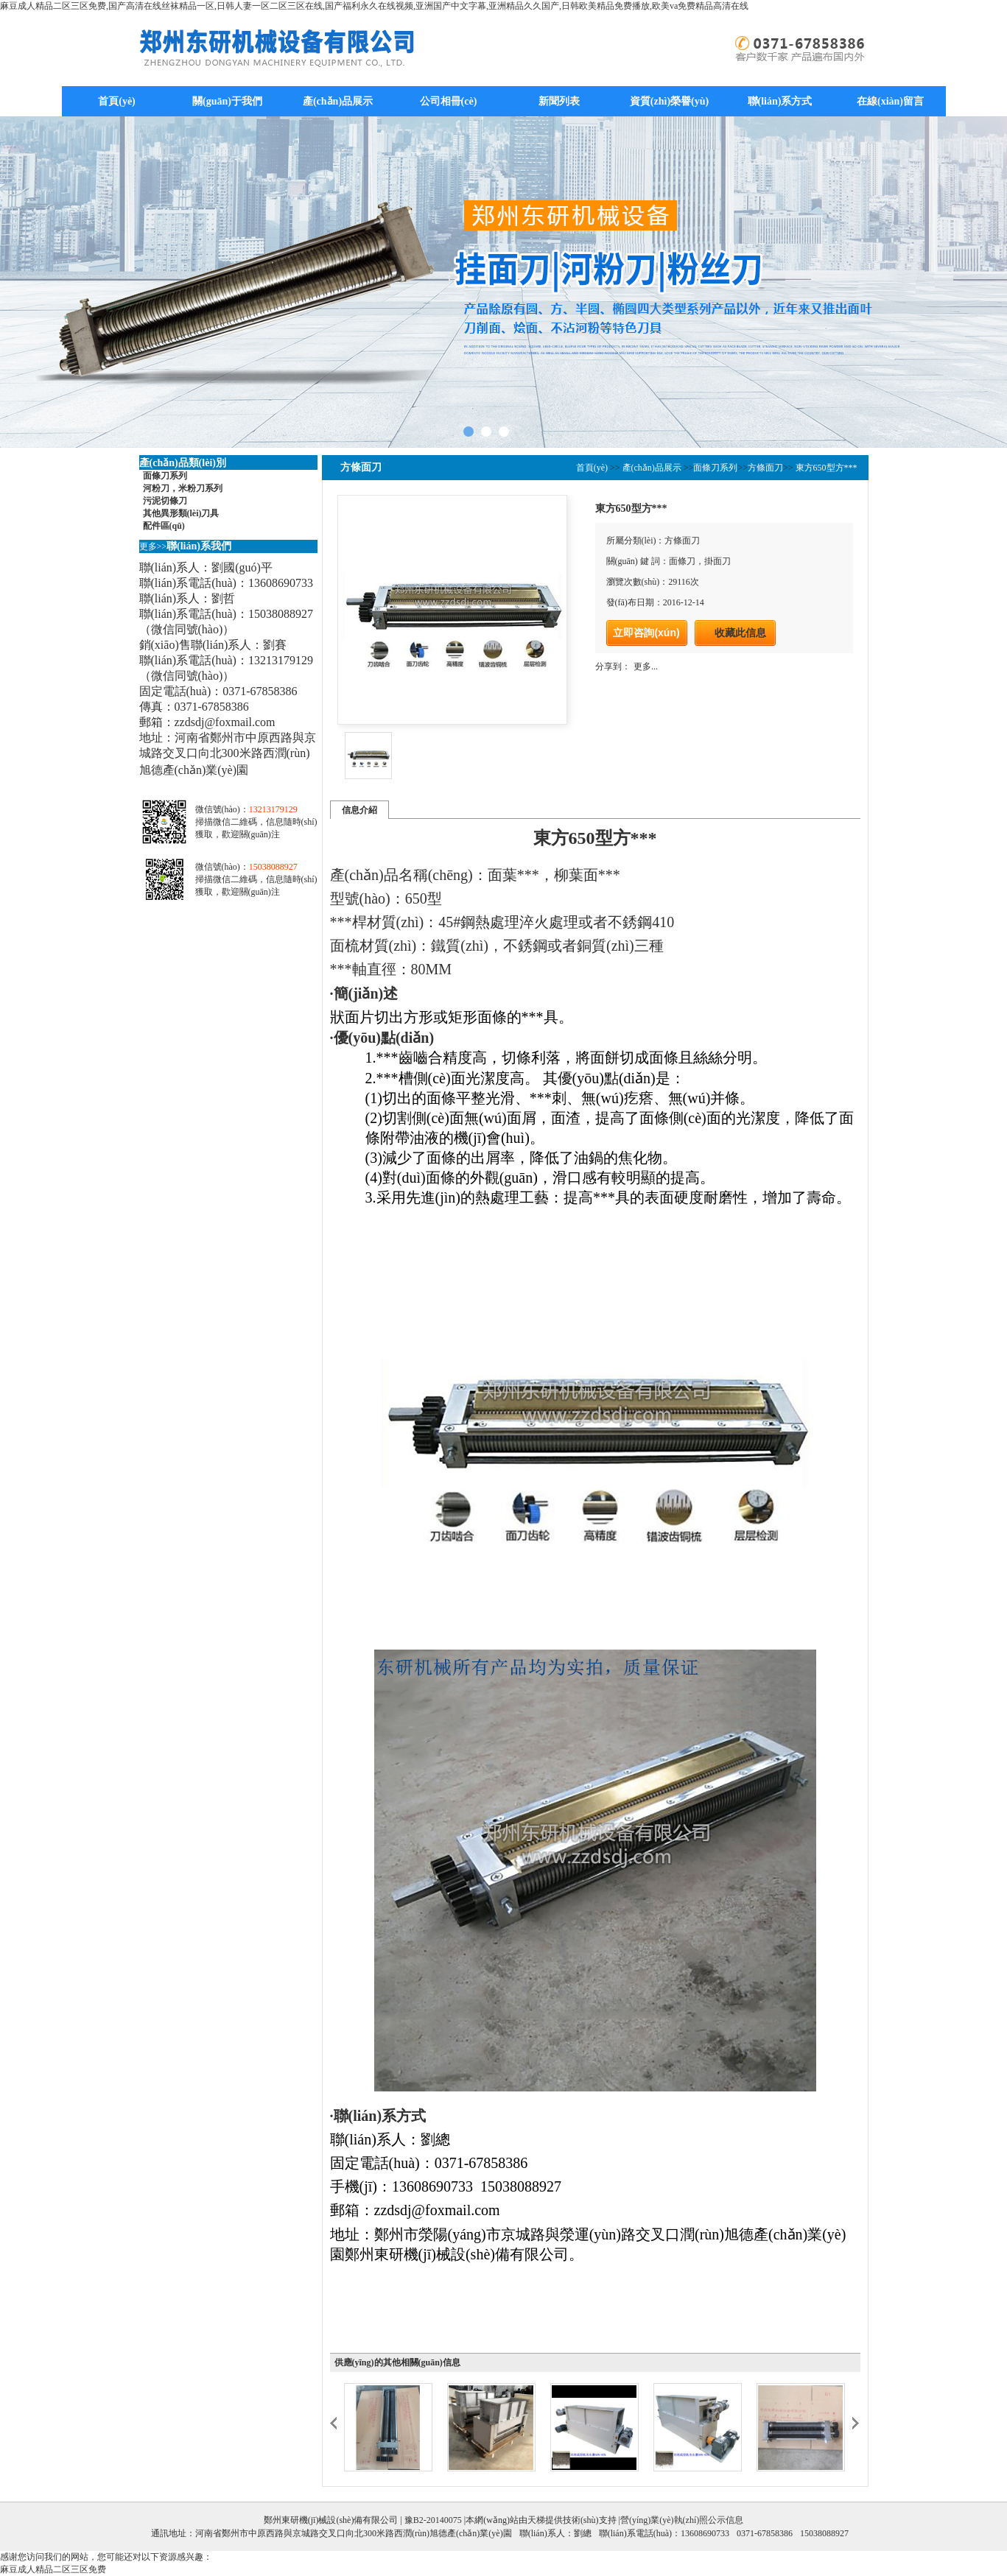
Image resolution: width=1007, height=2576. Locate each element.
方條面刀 (765, 467)
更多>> (153, 546)
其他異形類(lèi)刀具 (181, 513)
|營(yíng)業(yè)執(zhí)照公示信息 (680, 2520)
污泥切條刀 (165, 501)
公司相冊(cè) (448, 101)
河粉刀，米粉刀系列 (182, 488)
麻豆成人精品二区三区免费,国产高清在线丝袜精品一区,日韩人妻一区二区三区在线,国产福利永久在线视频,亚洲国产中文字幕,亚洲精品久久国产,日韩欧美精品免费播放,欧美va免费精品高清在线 (374, 6)
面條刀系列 (165, 476)
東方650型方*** (825, 467)
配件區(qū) (164, 526)
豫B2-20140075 (433, 2520)
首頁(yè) (117, 101)
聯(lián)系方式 (780, 101)
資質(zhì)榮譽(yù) (669, 101)
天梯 (536, 2520)
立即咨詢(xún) (646, 632)
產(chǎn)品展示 (338, 101)
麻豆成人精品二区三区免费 (53, 2569)
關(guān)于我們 (227, 101)
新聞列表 (559, 101)
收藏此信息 (740, 632)
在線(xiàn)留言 (890, 101)
